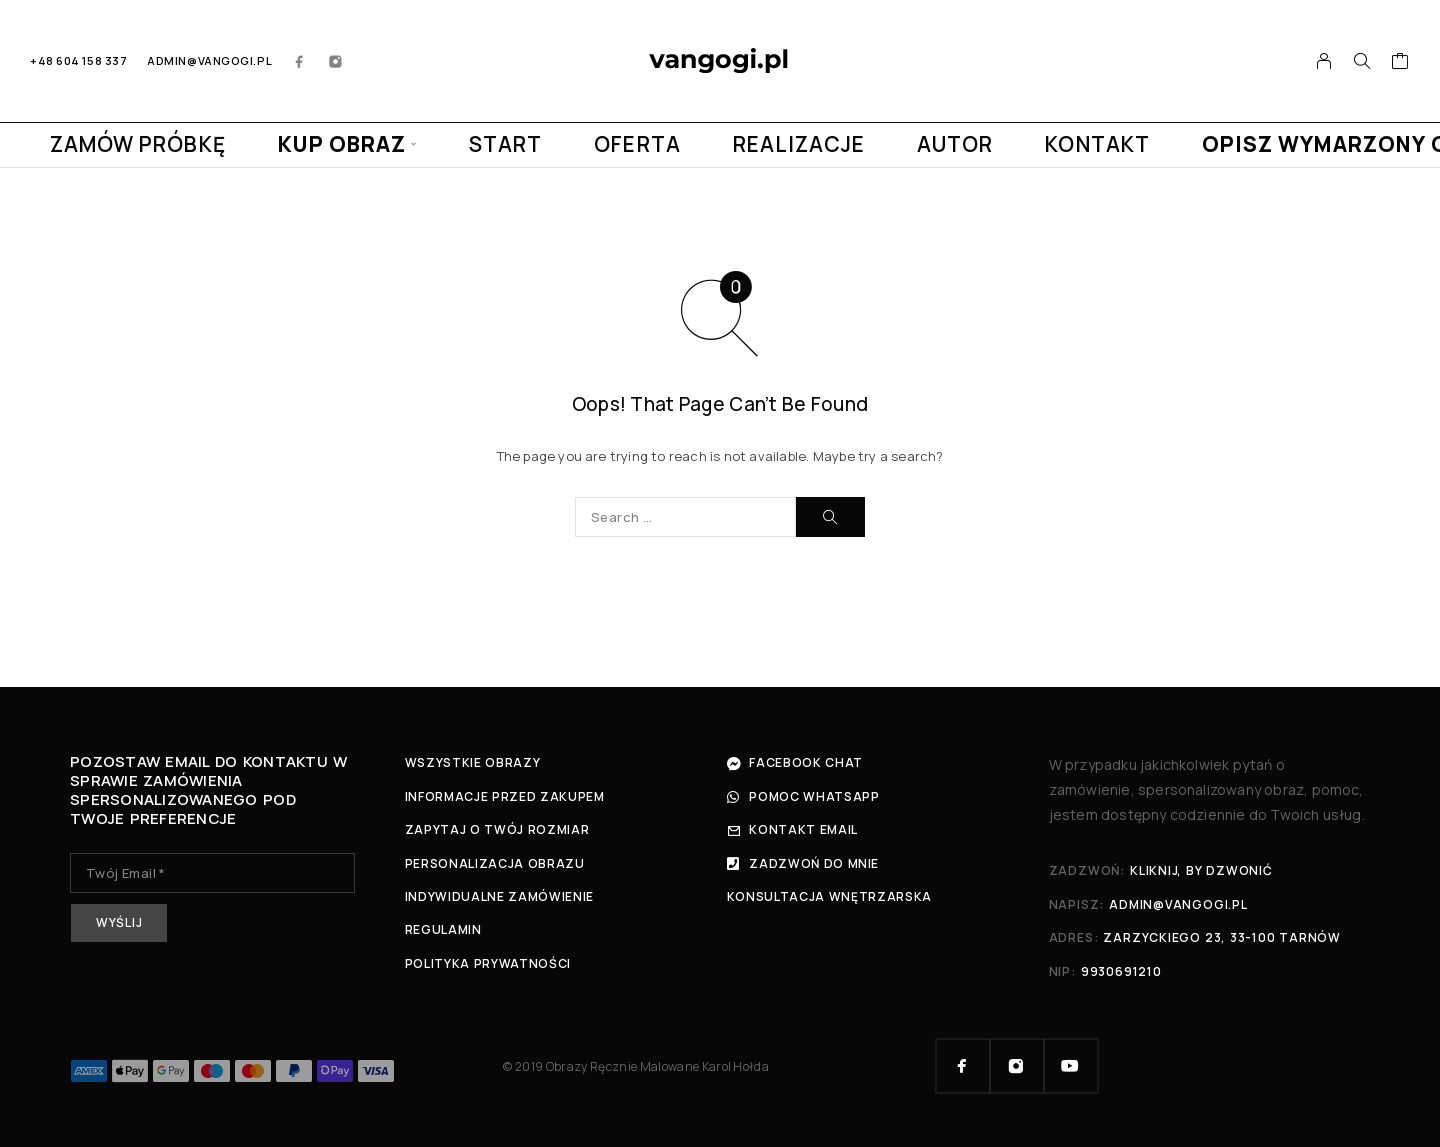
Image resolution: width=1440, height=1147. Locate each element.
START (505, 144)
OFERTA (637, 144)
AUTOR (955, 144)
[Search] (1362, 61)
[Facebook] (300, 61)
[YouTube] (1071, 1066)
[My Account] (1324, 61)
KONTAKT (1097, 144)
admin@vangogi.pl (209, 60)
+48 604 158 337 (78, 60)
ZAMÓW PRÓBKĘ (138, 144)
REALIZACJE (799, 144)
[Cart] (1400, 63)
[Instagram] (336, 61)
